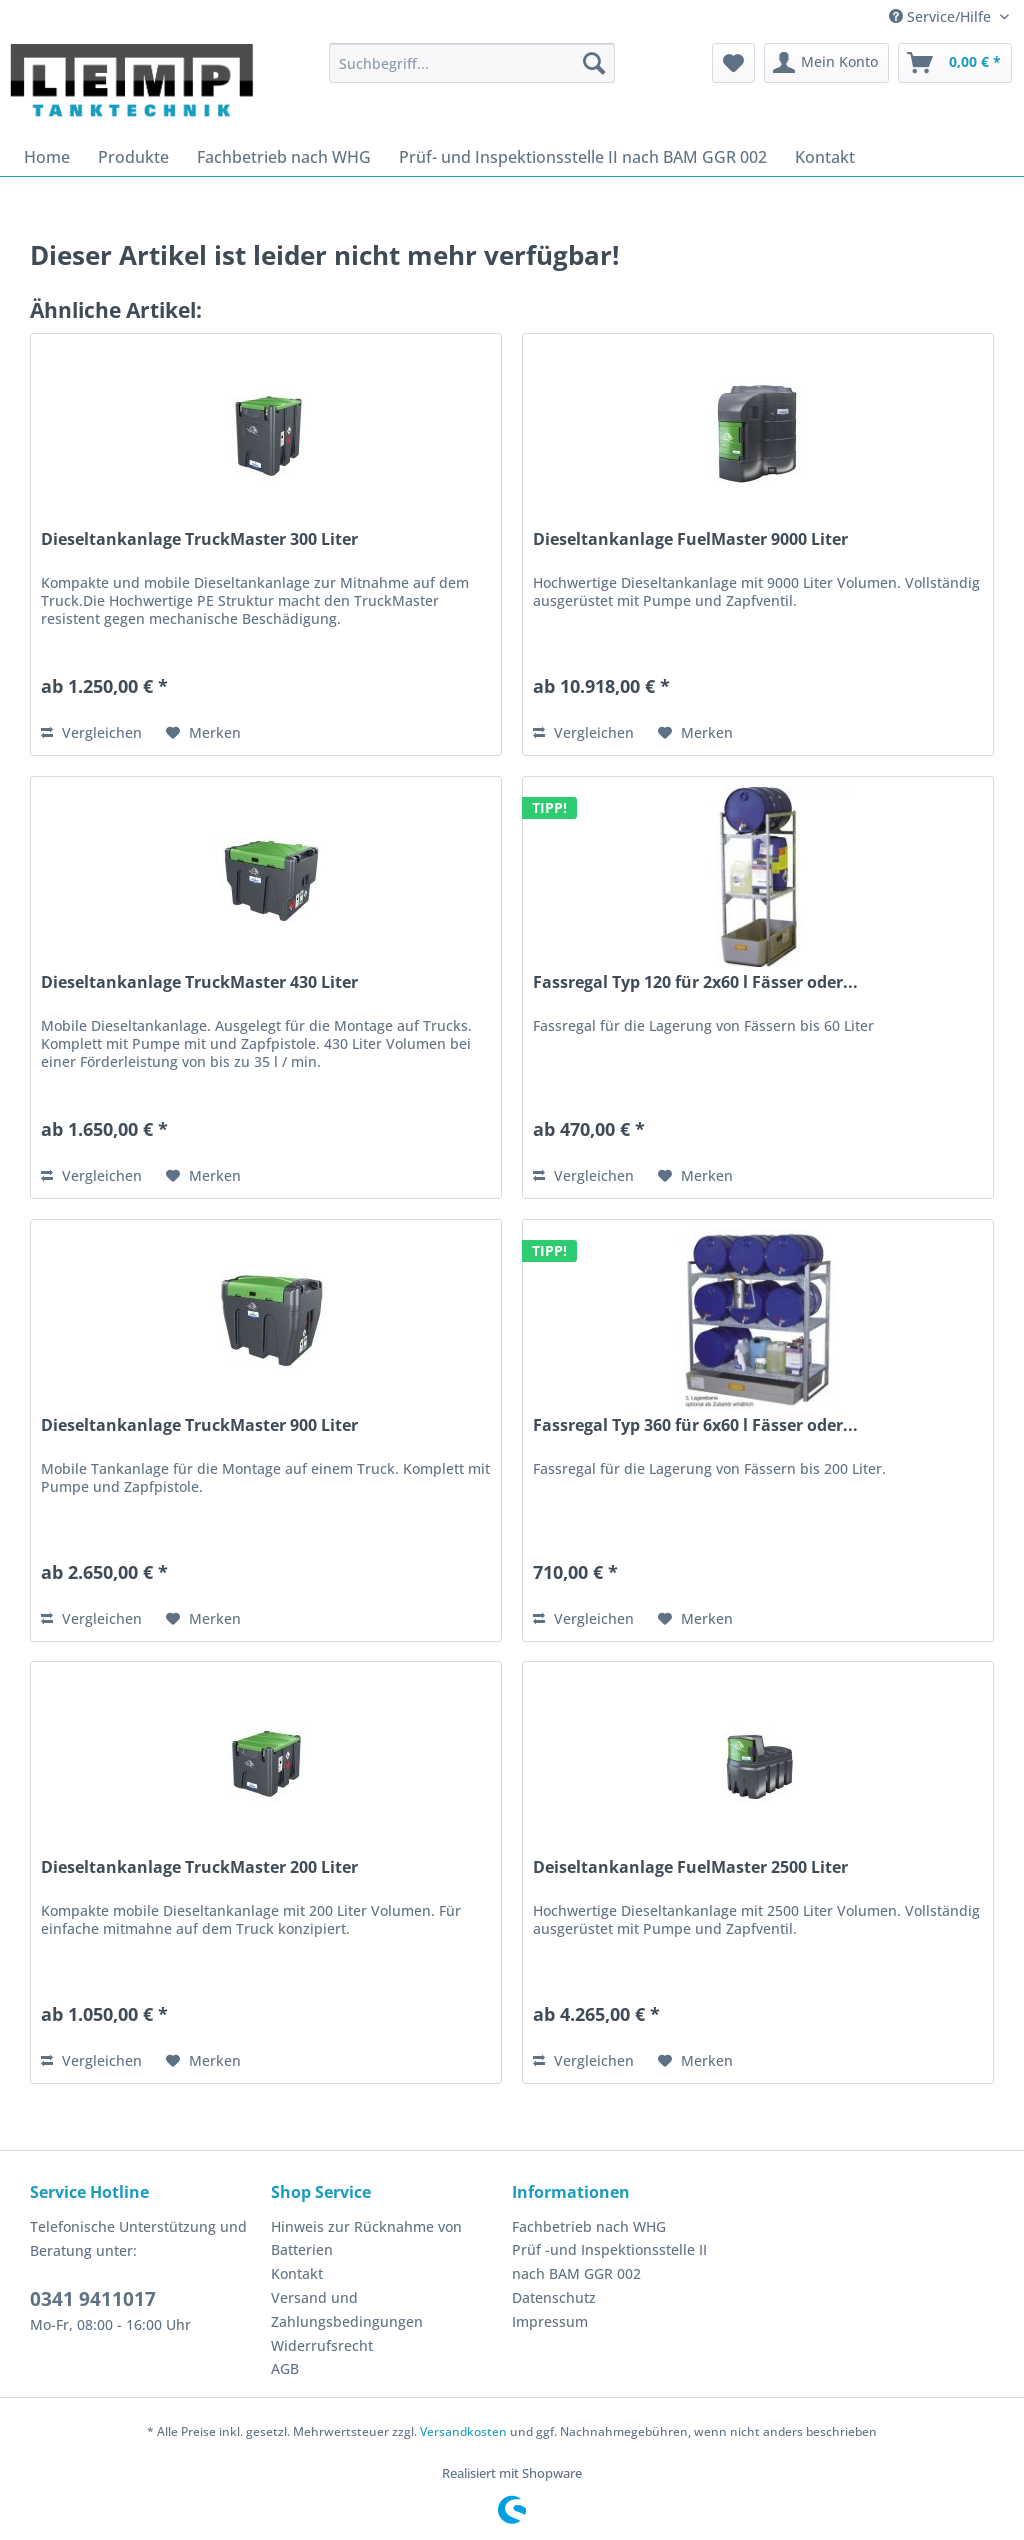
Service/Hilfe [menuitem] (942, 16)
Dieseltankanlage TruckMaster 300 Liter (199, 539)
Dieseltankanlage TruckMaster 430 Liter (199, 982)
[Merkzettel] (733, 63)
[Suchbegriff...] (472, 63)
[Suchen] (594, 63)
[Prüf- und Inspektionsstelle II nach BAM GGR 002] (583, 157)
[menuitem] (472, 63)
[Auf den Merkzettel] (203, 733)
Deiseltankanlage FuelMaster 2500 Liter (690, 1867)
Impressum (550, 2321)
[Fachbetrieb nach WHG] (284, 157)
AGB (285, 2368)
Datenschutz (554, 2297)
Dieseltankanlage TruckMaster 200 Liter (199, 1867)
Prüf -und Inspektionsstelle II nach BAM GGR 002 (609, 2261)
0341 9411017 (93, 2299)
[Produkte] (133, 157)
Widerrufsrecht (322, 2345)
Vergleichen (91, 732)
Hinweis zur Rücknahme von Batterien (366, 2238)
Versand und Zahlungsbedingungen (347, 2309)
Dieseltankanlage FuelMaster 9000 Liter (690, 539)
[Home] (47, 157)
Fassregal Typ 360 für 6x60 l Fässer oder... (695, 1425)
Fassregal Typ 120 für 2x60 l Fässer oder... (695, 982)
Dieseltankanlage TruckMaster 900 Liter (199, 1425)
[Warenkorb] (955, 63)
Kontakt (297, 2273)
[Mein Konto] (826, 63)
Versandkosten (463, 2431)
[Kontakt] (825, 157)
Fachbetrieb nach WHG (589, 2226)
